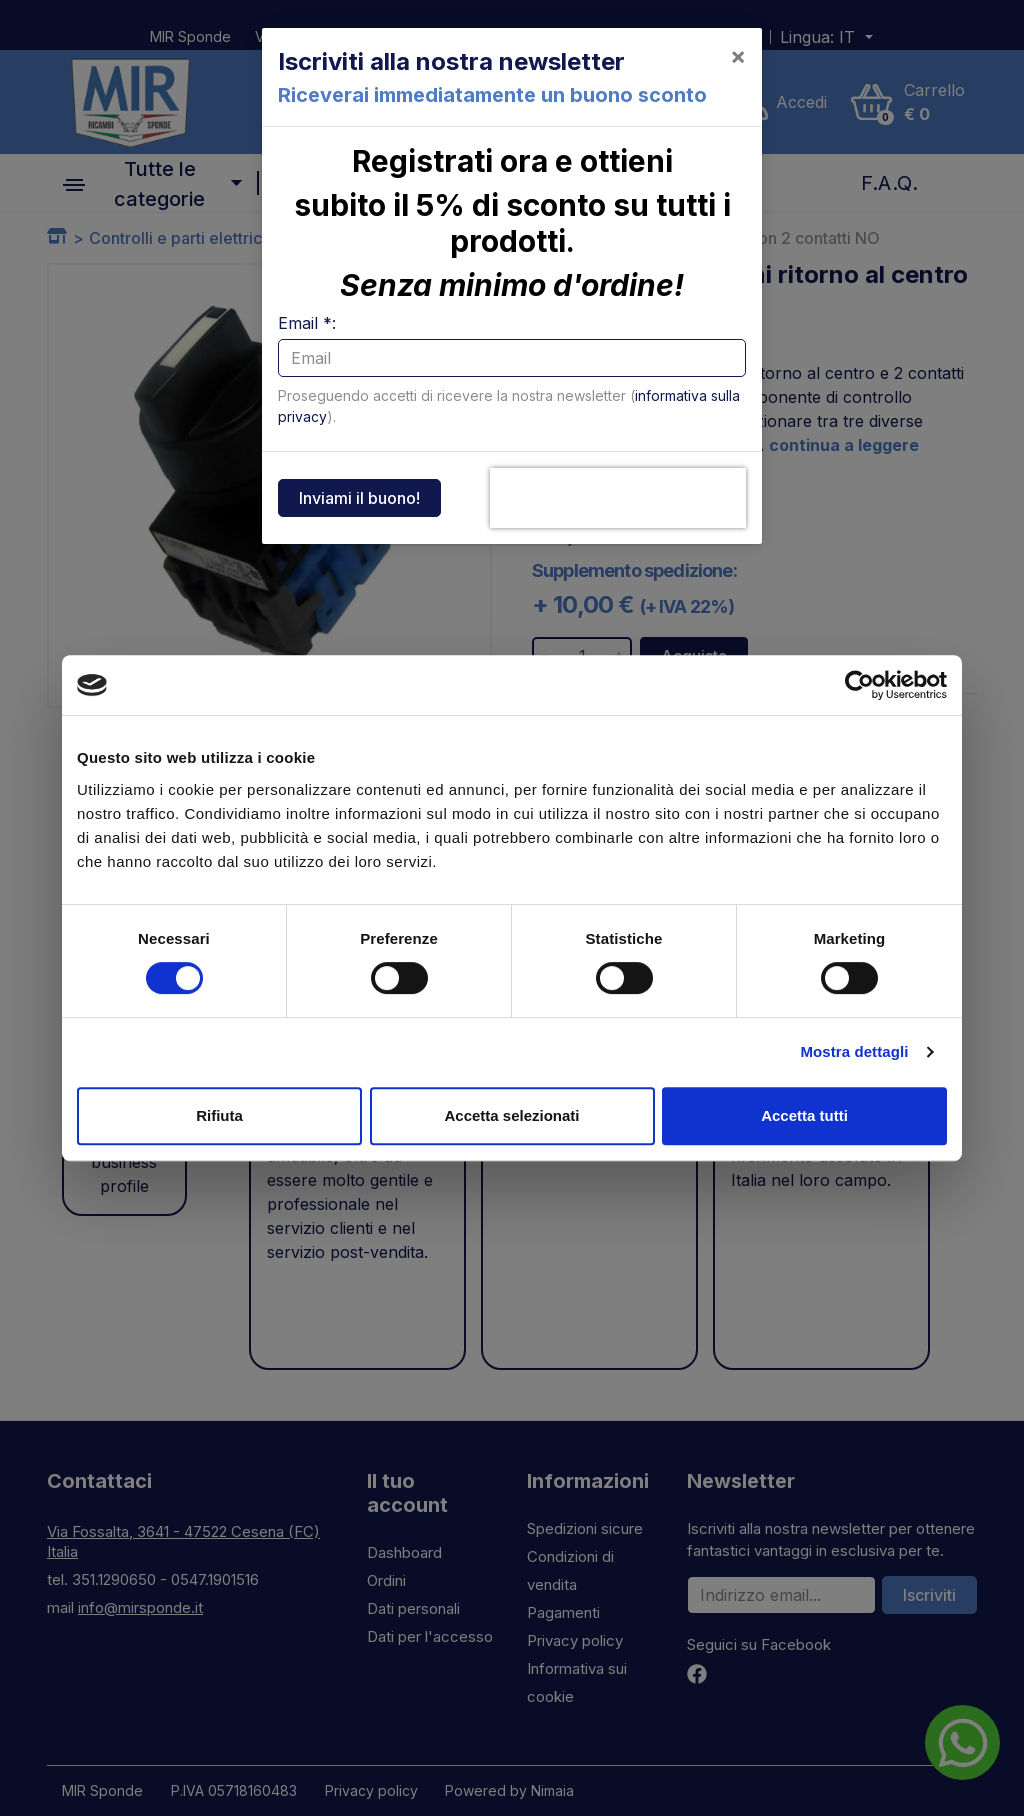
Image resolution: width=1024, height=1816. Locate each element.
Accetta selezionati (511, 1115)
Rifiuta (219, 1115)
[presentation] (618, 498)
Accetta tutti (804, 1115)
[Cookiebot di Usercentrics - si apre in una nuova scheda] (859, 685)
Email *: (307, 323)
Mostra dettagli (854, 1051)
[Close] (738, 56)
